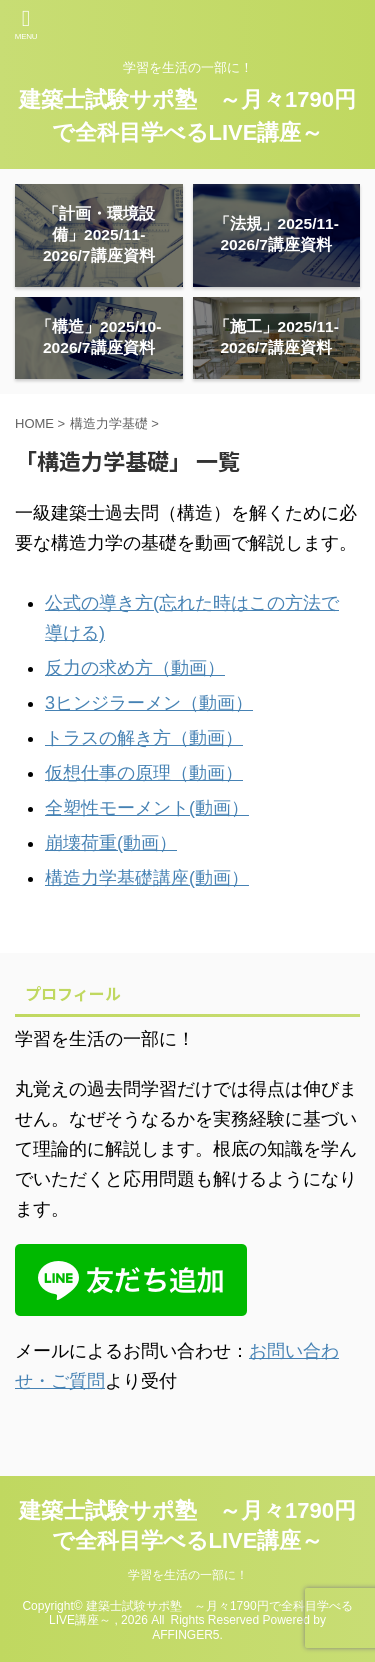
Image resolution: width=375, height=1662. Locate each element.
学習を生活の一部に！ (188, 1575)
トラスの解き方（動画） (144, 738)
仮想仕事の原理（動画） (144, 773)
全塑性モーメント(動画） (147, 808)
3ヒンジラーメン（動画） (149, 703)
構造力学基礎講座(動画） (147, 878)
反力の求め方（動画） (135, 668)
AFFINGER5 (185, 1635)
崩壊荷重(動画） (111, 843)
